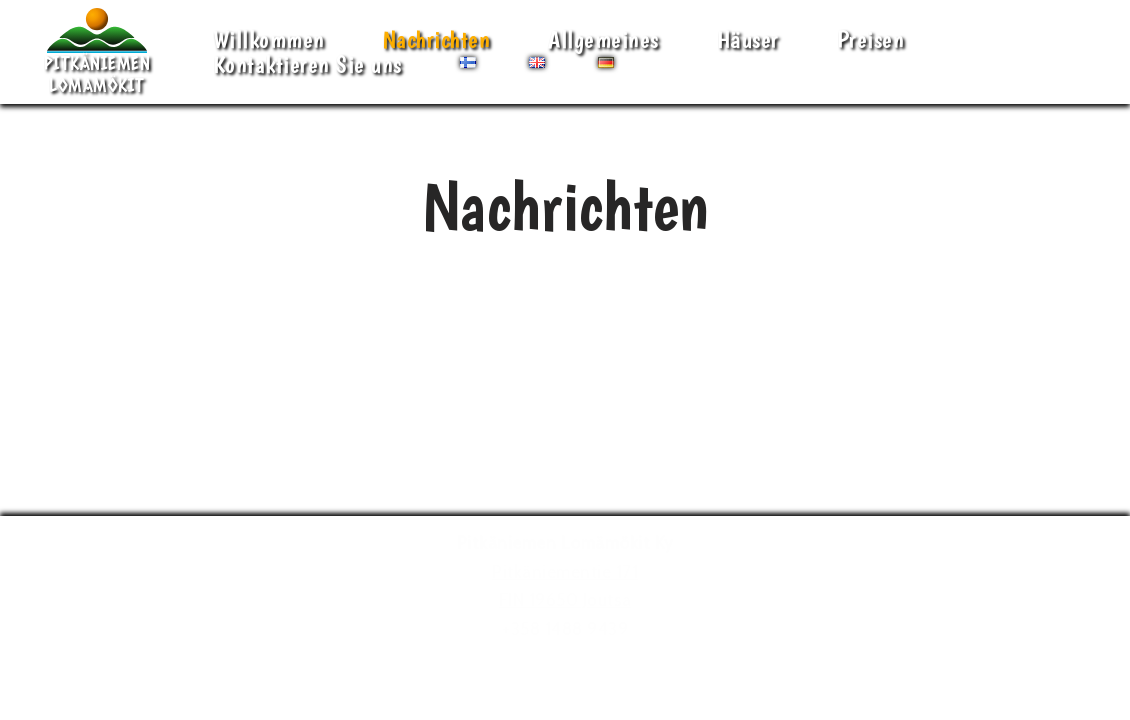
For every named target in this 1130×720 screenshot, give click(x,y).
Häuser (748, 39)
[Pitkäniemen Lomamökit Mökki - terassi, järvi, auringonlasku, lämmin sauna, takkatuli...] (97, 52)
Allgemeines (603, 39)
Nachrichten (437, 39)
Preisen (871, 39)
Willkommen (269, 39)
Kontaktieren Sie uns (307, 64)
